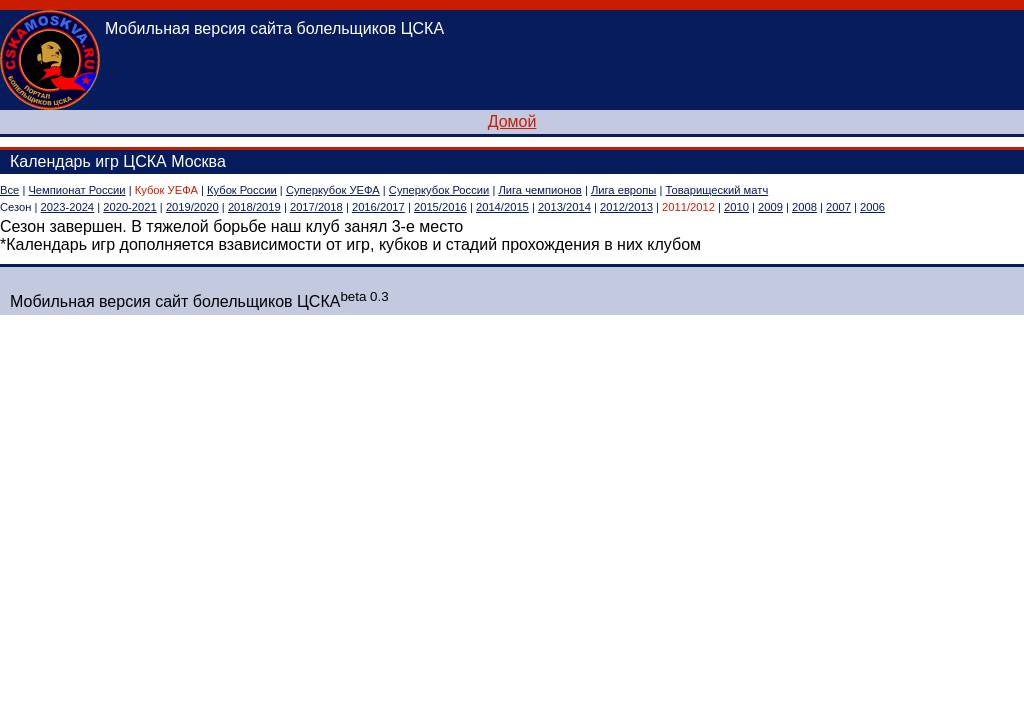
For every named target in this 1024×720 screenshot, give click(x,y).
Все (9, 190)
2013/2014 (564, 207)
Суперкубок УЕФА (333, 190)
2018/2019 (254, 207)
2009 (770, 207)
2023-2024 (68, 207)
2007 (838, 207)
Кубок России (242, 190)
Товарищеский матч (717, 190)
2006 (872, 207)
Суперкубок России (439, 190)
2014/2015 (502, 207)
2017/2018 (316, 207)
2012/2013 (626, 207)
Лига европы (623, 190)
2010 (736, 207)
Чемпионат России (76, 190)
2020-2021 (130, 207)
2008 (804, 207)
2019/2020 (192, 207)
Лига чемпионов (539, 190)
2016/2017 (378, 207)
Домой (512, 121)
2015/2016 (440, 207)
